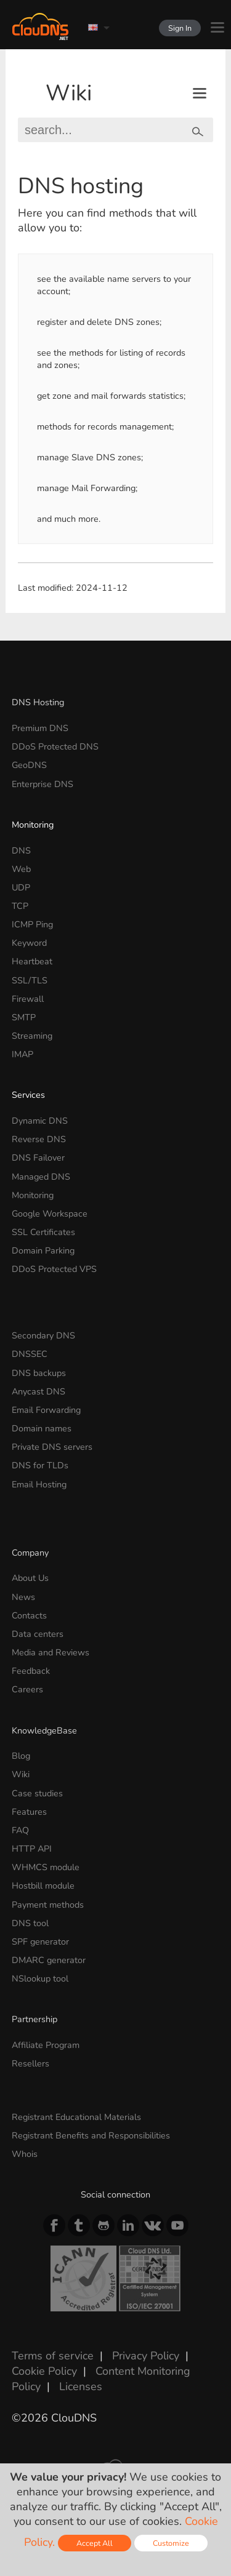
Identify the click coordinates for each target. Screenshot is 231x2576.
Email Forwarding (46, 1410)
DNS (21, 850)
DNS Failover (38, 1157)
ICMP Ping (32, 924)
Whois (25, 2154)
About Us (30, 1578)
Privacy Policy (145, 2355)
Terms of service (53, 2355)
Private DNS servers (52, 1447)
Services (28, 1095)
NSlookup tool (40, 1978)
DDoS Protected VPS (54, 1269)
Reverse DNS (39, 1139)
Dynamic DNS (40, 1120)
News (23, 1597)
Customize (171, 2543)
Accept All (94, 2543)
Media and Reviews (50, 1652)
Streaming (32, 1036)
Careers (27, 1689)
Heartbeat (32, 961)
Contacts (29, 1615)
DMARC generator (49, 1960)
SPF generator (40, 1941)
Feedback (31, 1671)
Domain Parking (43, 1250)
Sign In (180, 28)
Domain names (41, 1428)
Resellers (30, 2063)
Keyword (29, 943)
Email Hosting (39, 1484)
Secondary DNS (43, 1335)
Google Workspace (49, 1213)
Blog (21, 1756)
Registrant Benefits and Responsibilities (91, 2135)
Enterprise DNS (42, 784)
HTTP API (32, 1848)
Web (21, 869)
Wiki (69, 93)
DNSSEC (29, 1354)
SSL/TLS (29, 980)
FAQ (20, 1830)
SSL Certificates (43, 1232)
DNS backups (39, 1373)
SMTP (24, 1017)
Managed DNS (41, 1176)
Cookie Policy (44, 2371)
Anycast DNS (38, 1391)
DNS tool (30, 1923)
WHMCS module (45, 1867)
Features (29, 1812)
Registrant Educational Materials (76, 2117)
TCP (20, 906)
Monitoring (33, 824)
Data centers (37, 1634)
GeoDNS (29, 765)
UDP (21, 887)
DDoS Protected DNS (55, 746)
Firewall (28, 999)
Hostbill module (43, 1885)
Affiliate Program (45, 2045)
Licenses (80, 2386)
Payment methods (48, 1904)
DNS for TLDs (40, 1465)
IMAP (22, 1054)
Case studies (37, 1793)
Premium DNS (40, 728)
